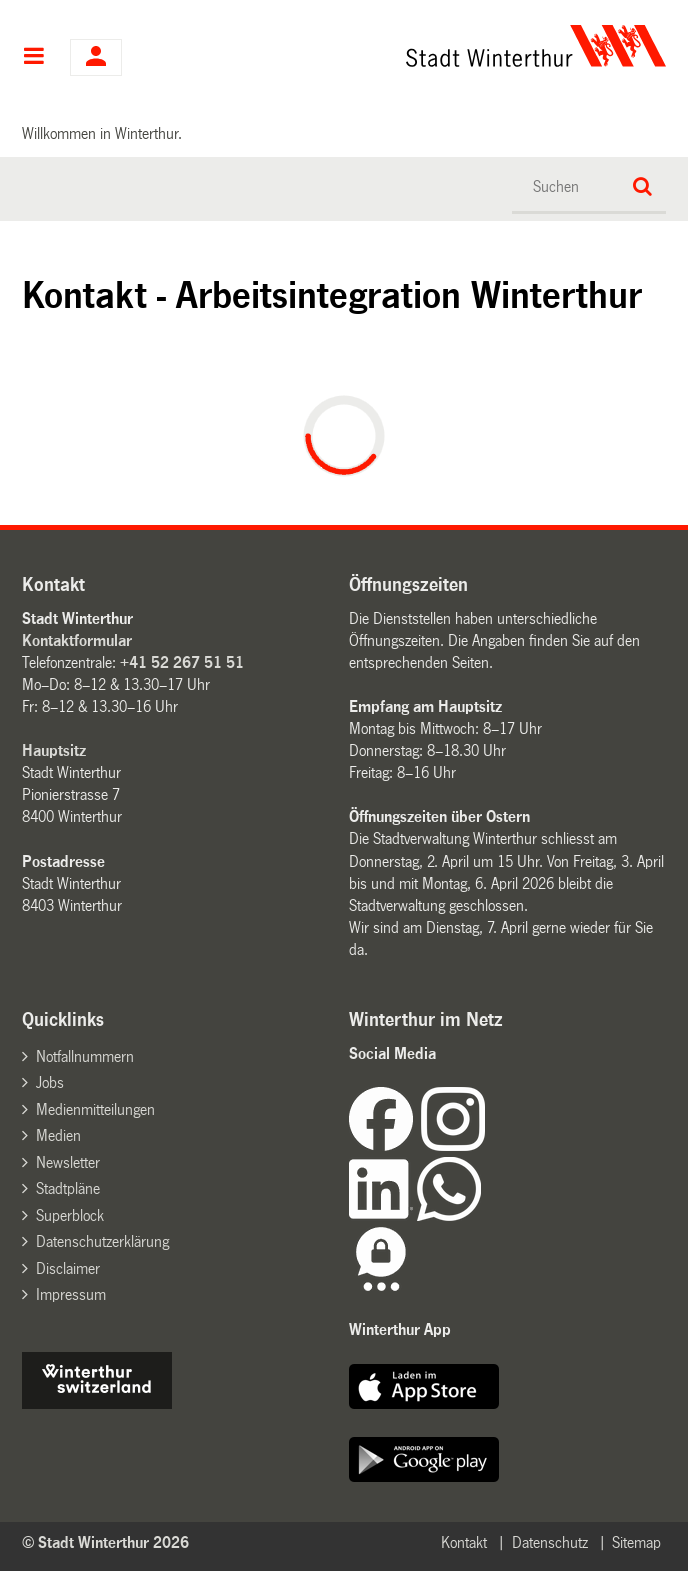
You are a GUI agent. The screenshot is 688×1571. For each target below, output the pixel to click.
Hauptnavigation (33, 58)
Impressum (71, 1294)
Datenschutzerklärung (102, 1241)
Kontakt (464, 1542)
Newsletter (68, 1162)
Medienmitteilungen (95, 1109)
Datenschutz (550, 1542)
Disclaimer (68, 1268)
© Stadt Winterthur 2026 (105, 1542)
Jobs (50, 1082)
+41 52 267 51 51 (182, 662)
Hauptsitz (54, 750)
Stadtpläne (68, 1188)
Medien (58, 1135)
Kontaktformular (77, 640)
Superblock (70, 1215)
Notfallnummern (85, 1056)
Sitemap (636, 1542)
